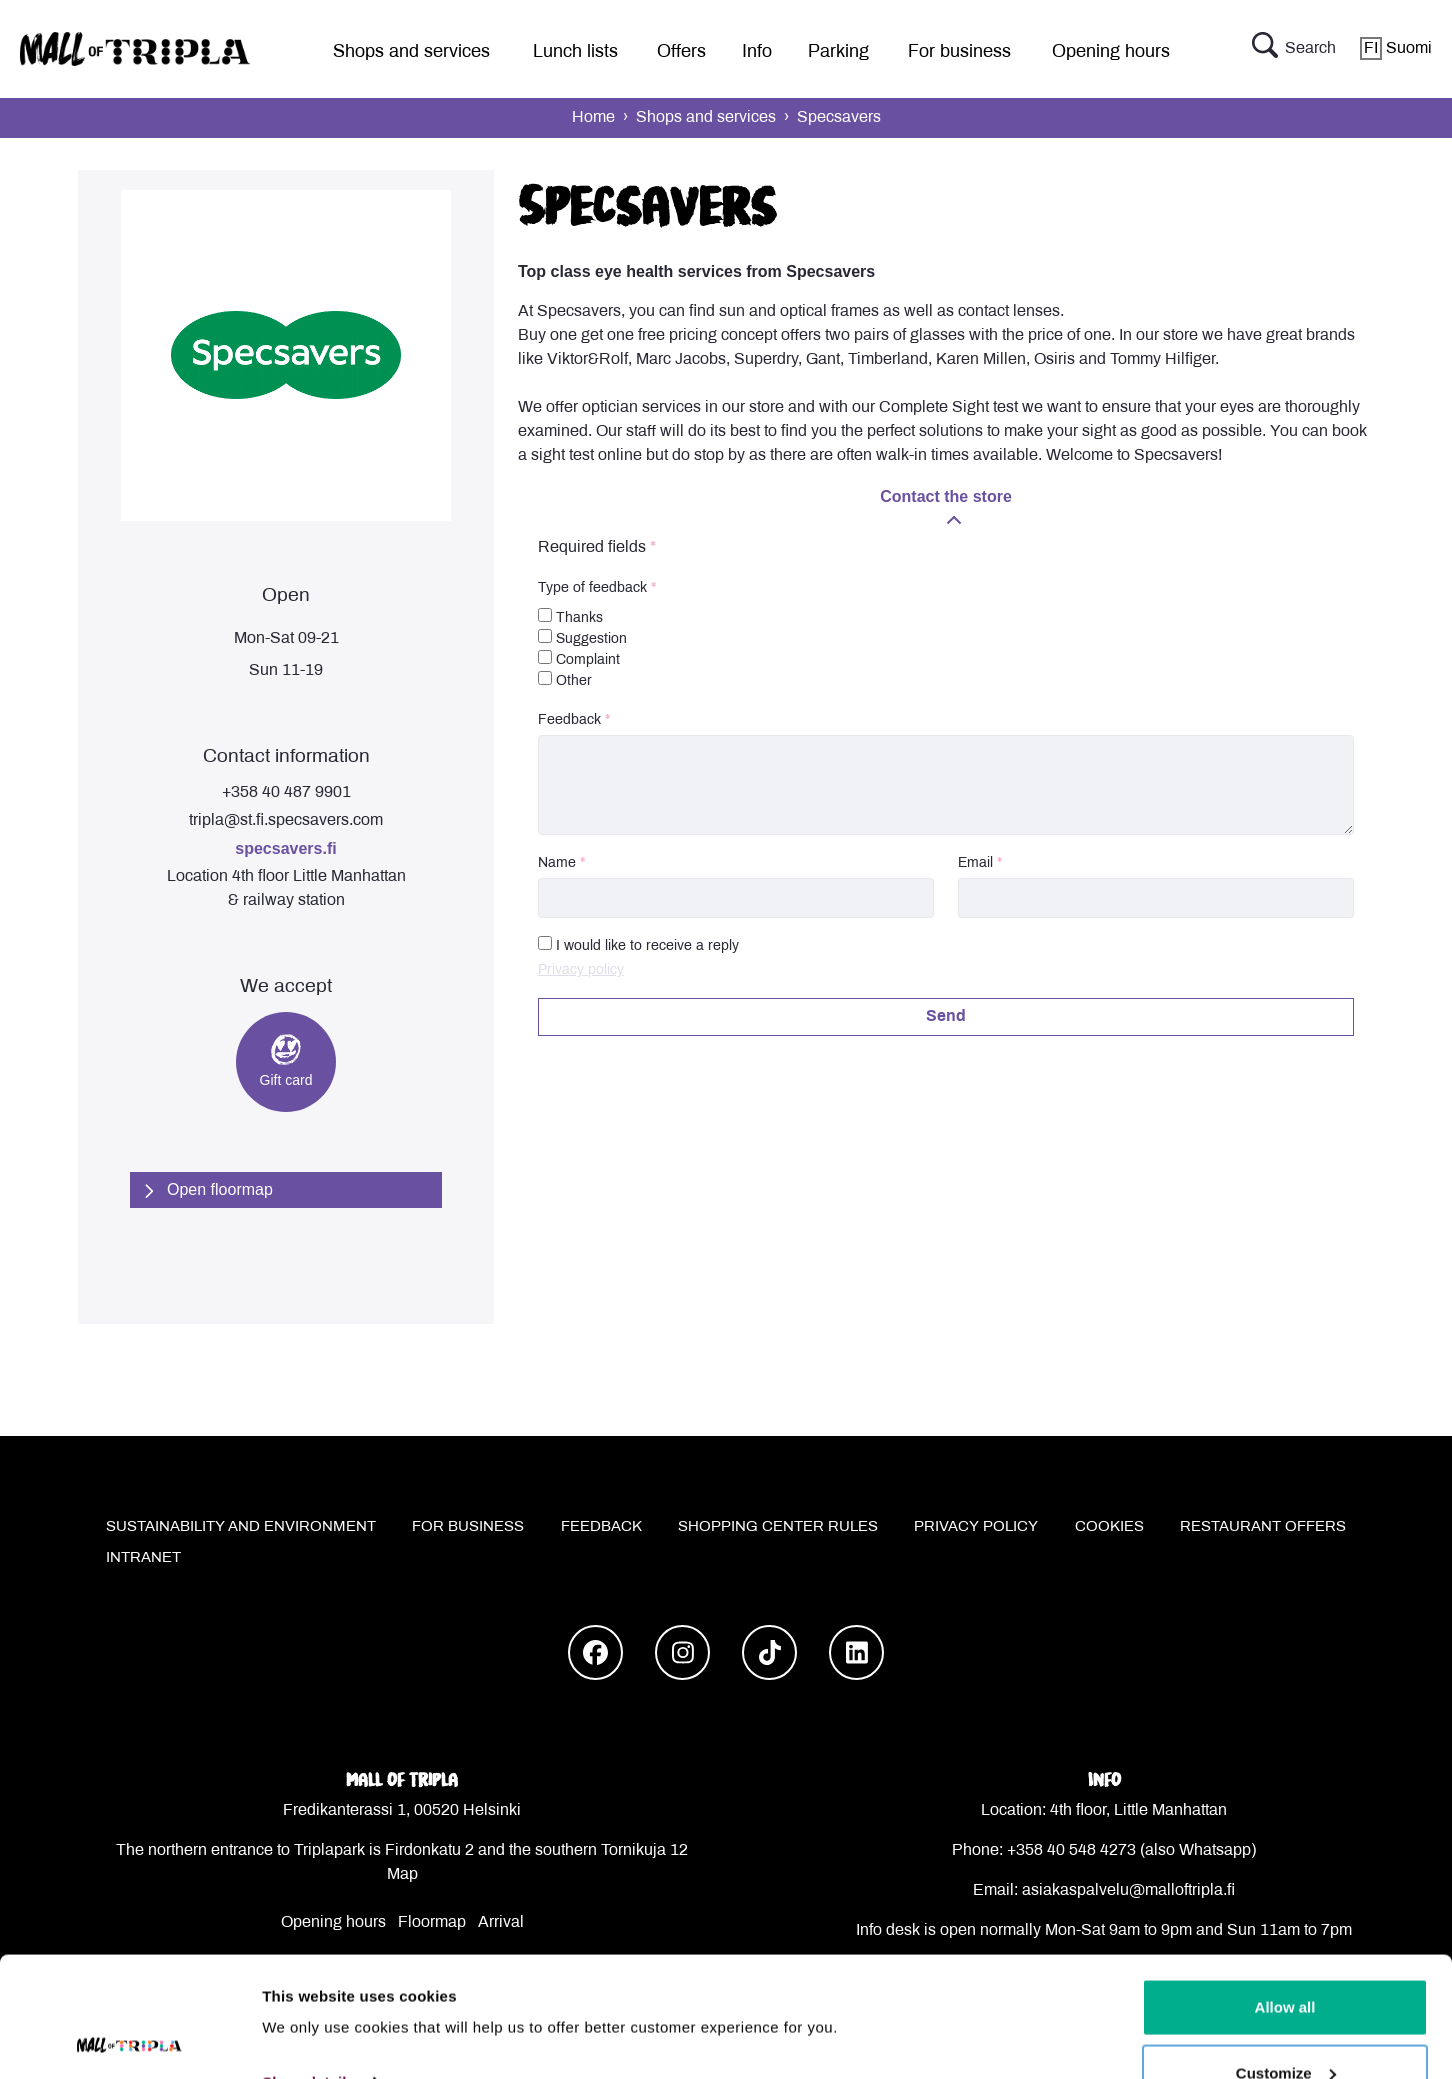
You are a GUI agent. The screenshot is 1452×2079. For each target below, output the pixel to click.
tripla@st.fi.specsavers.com (286, 820)
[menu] (403, 48)
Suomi (1396, 48)
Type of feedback (592, 588)
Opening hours (1111, 52)
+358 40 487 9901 (286, 792)
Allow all (1285, 1894)
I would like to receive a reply (647, 946)
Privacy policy (581, 970)
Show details (308, 1969)
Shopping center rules (778, 1527)
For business (959, 52)
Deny (1285, 2025)
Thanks (570, 616)
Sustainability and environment (241, 1527)
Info (757, 52)
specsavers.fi (285, 848)
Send (946, 1016)
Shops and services (411, 52)
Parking (838, 52)
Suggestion (582, 637)
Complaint (579, 658)
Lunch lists (575, 52)
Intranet (143, 1558)
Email (975, 863)
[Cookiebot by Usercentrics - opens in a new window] (129, 2040)
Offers (681, 52)
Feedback (569, 720)
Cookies (1109, 1527)
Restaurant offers (1263, 1527)
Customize (1286, 1960)
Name (557, 863)
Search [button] (1294, 49)
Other (565, 679)
